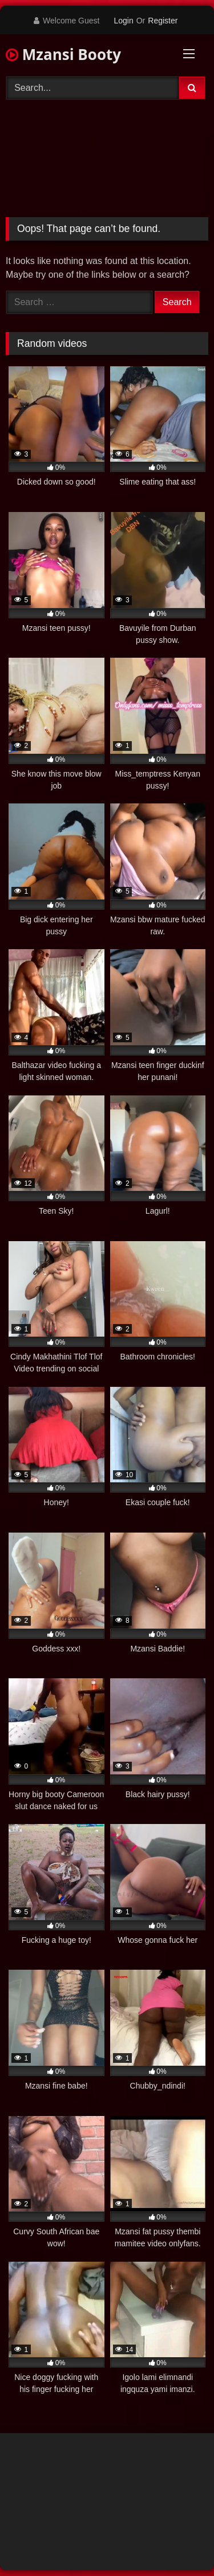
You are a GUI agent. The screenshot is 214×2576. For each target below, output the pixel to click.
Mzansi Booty (63, 54)
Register (162, 20)
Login (123, 20)
